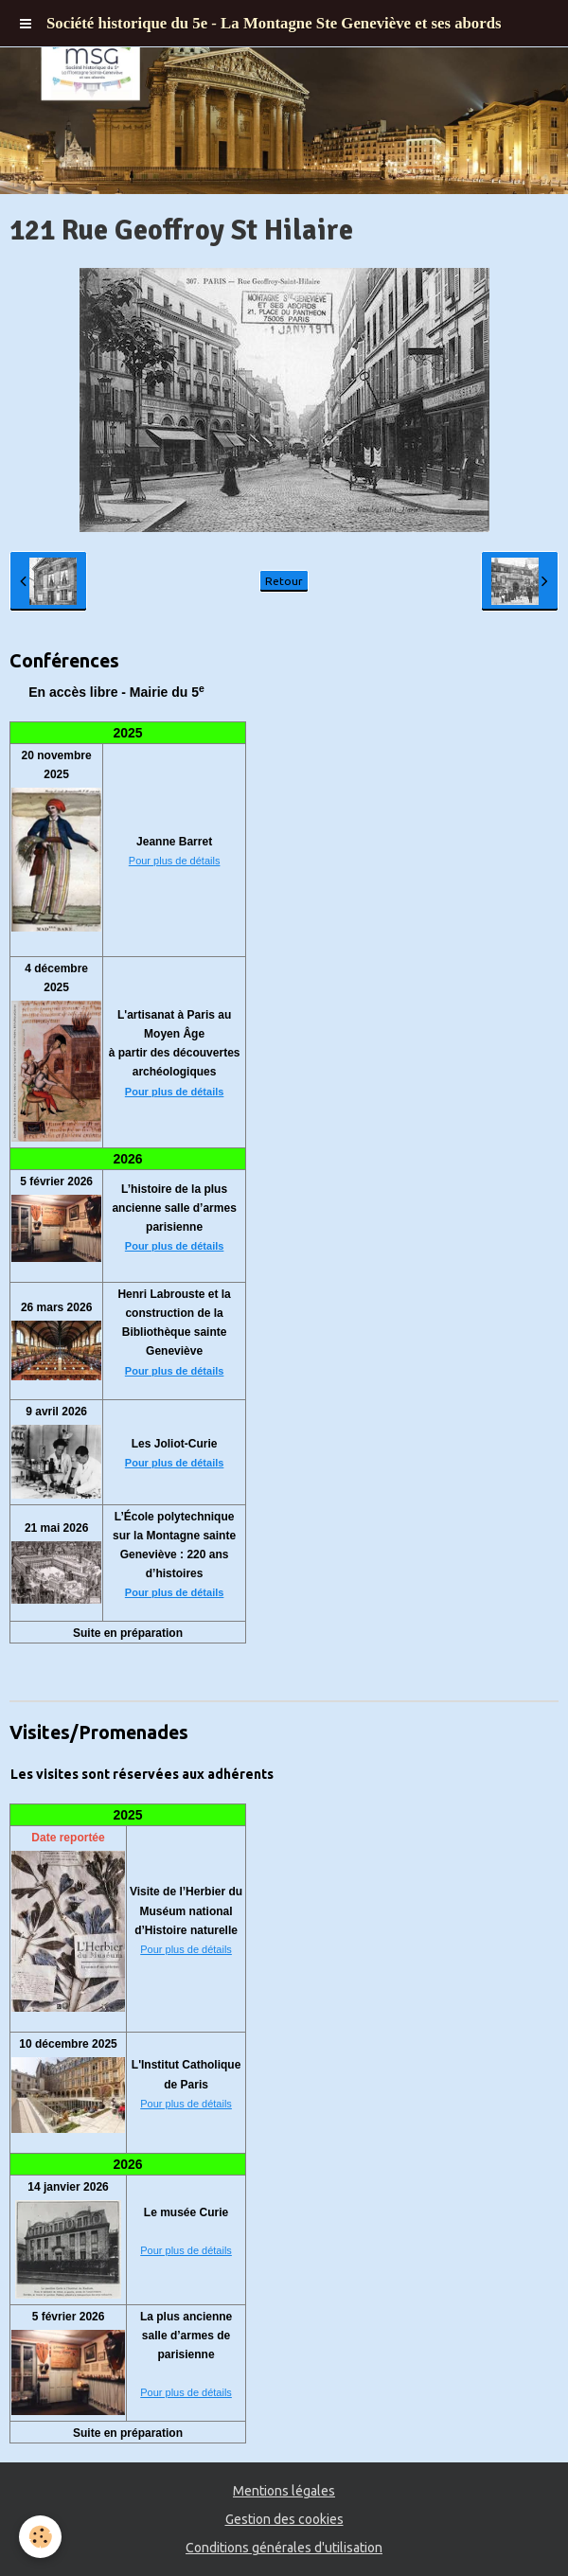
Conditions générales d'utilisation (284, 2547)
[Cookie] (40, 2536)
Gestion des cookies (284, 2519)
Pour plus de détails (175, 860)
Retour (284, 581)
